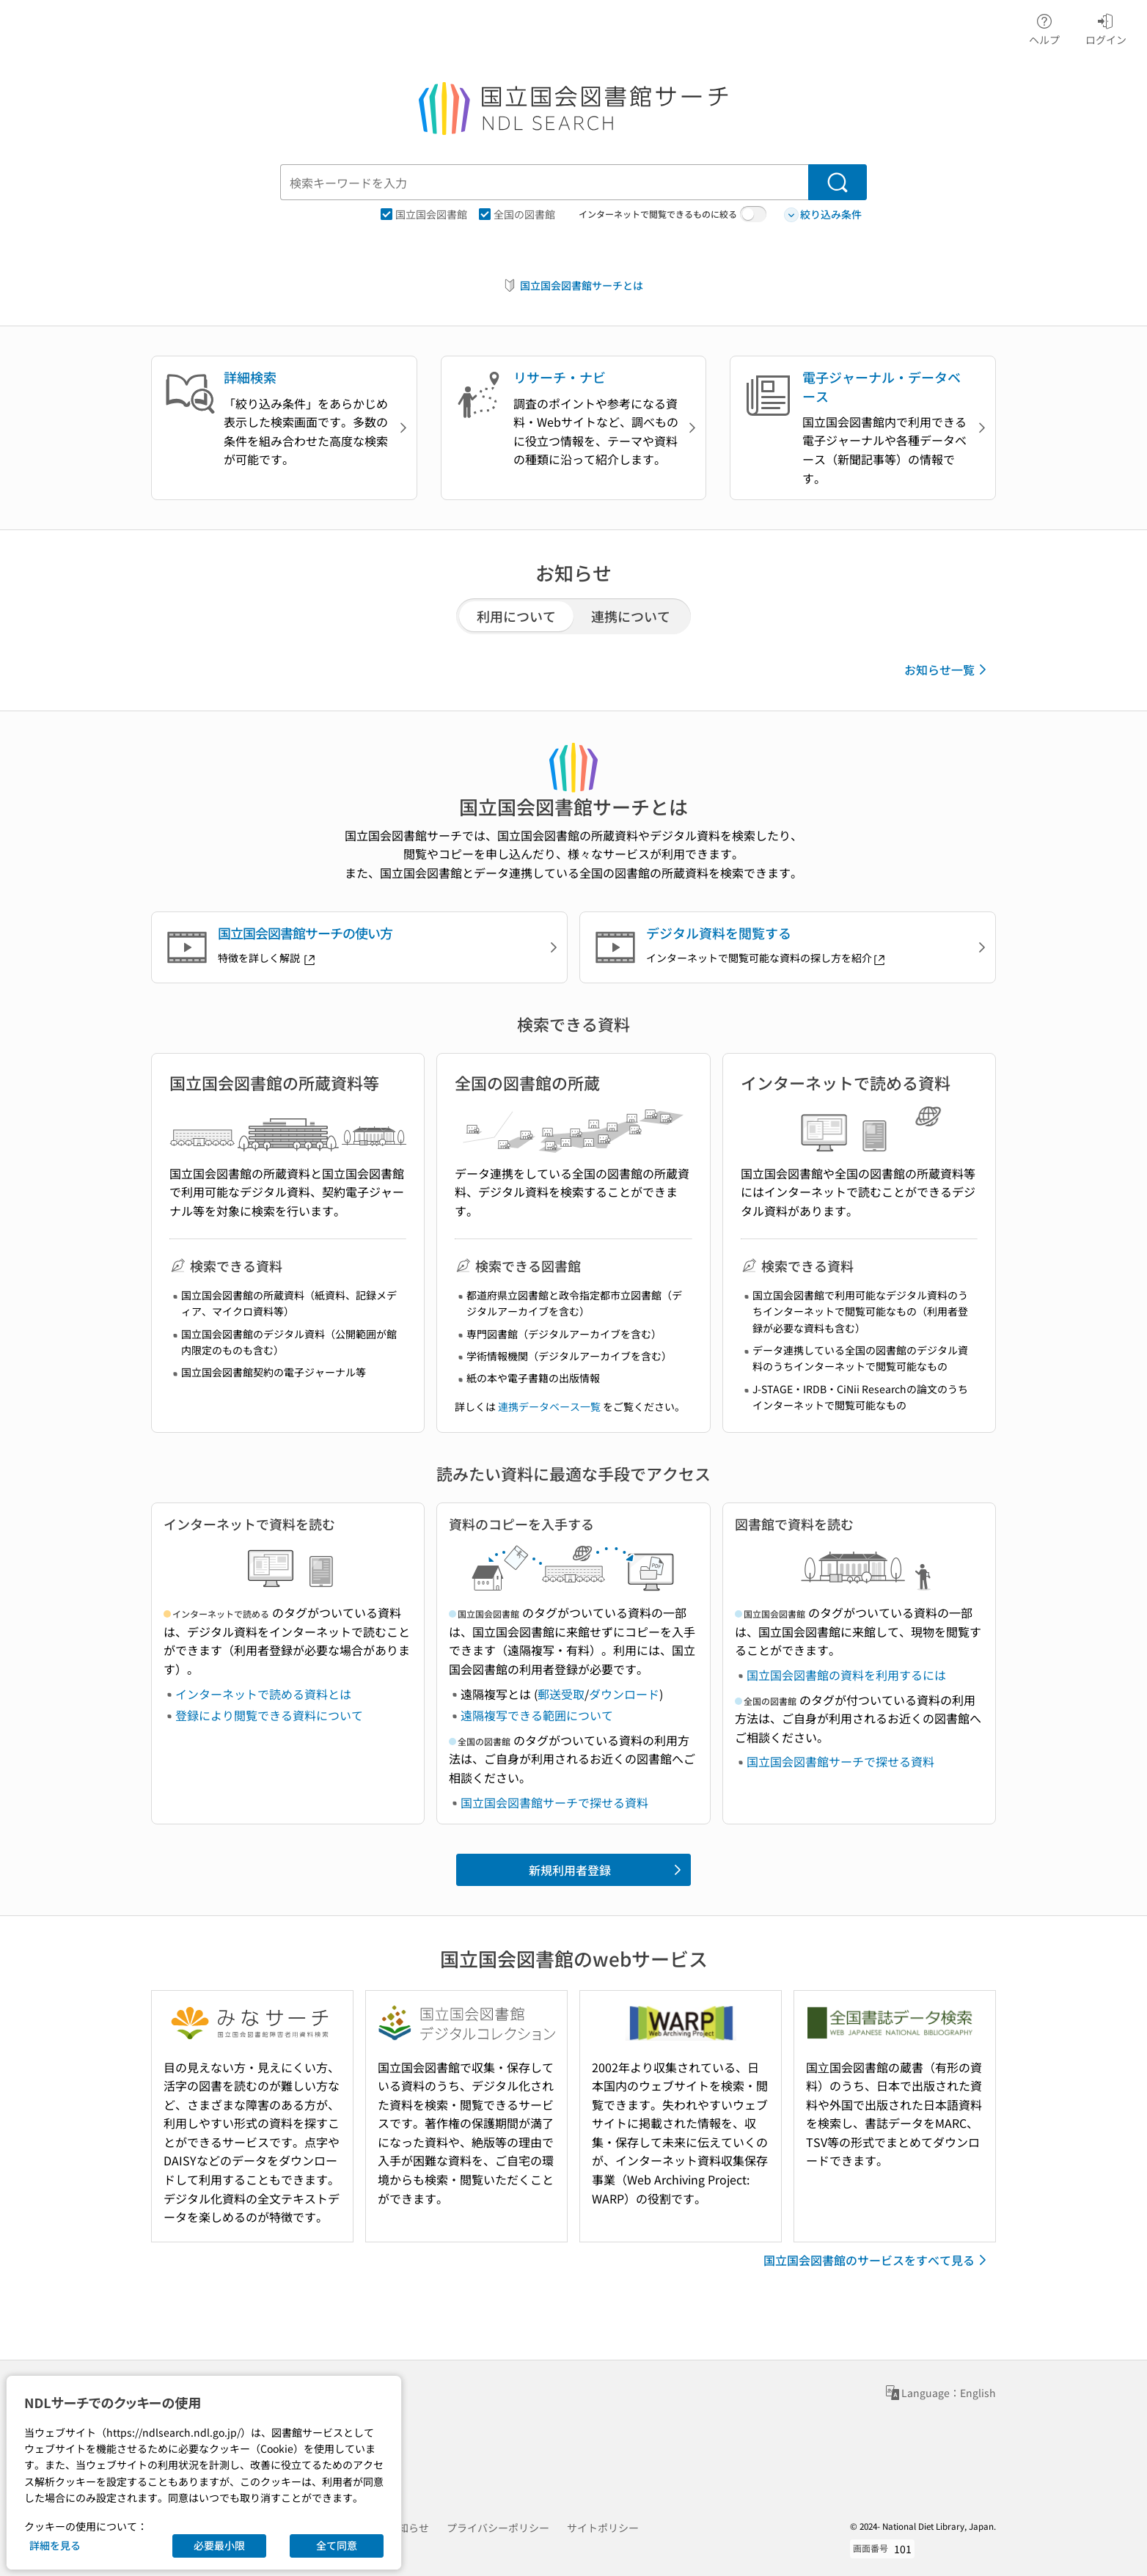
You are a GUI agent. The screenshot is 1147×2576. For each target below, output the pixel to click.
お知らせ (408, 2527)
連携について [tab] (630, 615)
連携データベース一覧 (549, 1406)
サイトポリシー (603, 2527)
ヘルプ (1044, 27)
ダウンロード (624, 1694)
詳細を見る (55, 2545)
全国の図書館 (517, 214)
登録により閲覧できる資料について (269, 1715)
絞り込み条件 (823, 214)
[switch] (753, 214)
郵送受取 (561, 1694)
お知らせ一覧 (948, 669)
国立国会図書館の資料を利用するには (846, 1675)
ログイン (1105, 27)
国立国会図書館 (424, 214)
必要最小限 (219, 2545)
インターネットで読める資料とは (263, 1694)
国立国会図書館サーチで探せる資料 (554, 1802)
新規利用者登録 (607, 1870)
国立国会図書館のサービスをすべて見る (877, 2260)
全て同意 (336, 2545)
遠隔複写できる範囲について (537, 1715)
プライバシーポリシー (498, 2527)
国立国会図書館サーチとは (572, 285)
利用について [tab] (516, 615)
